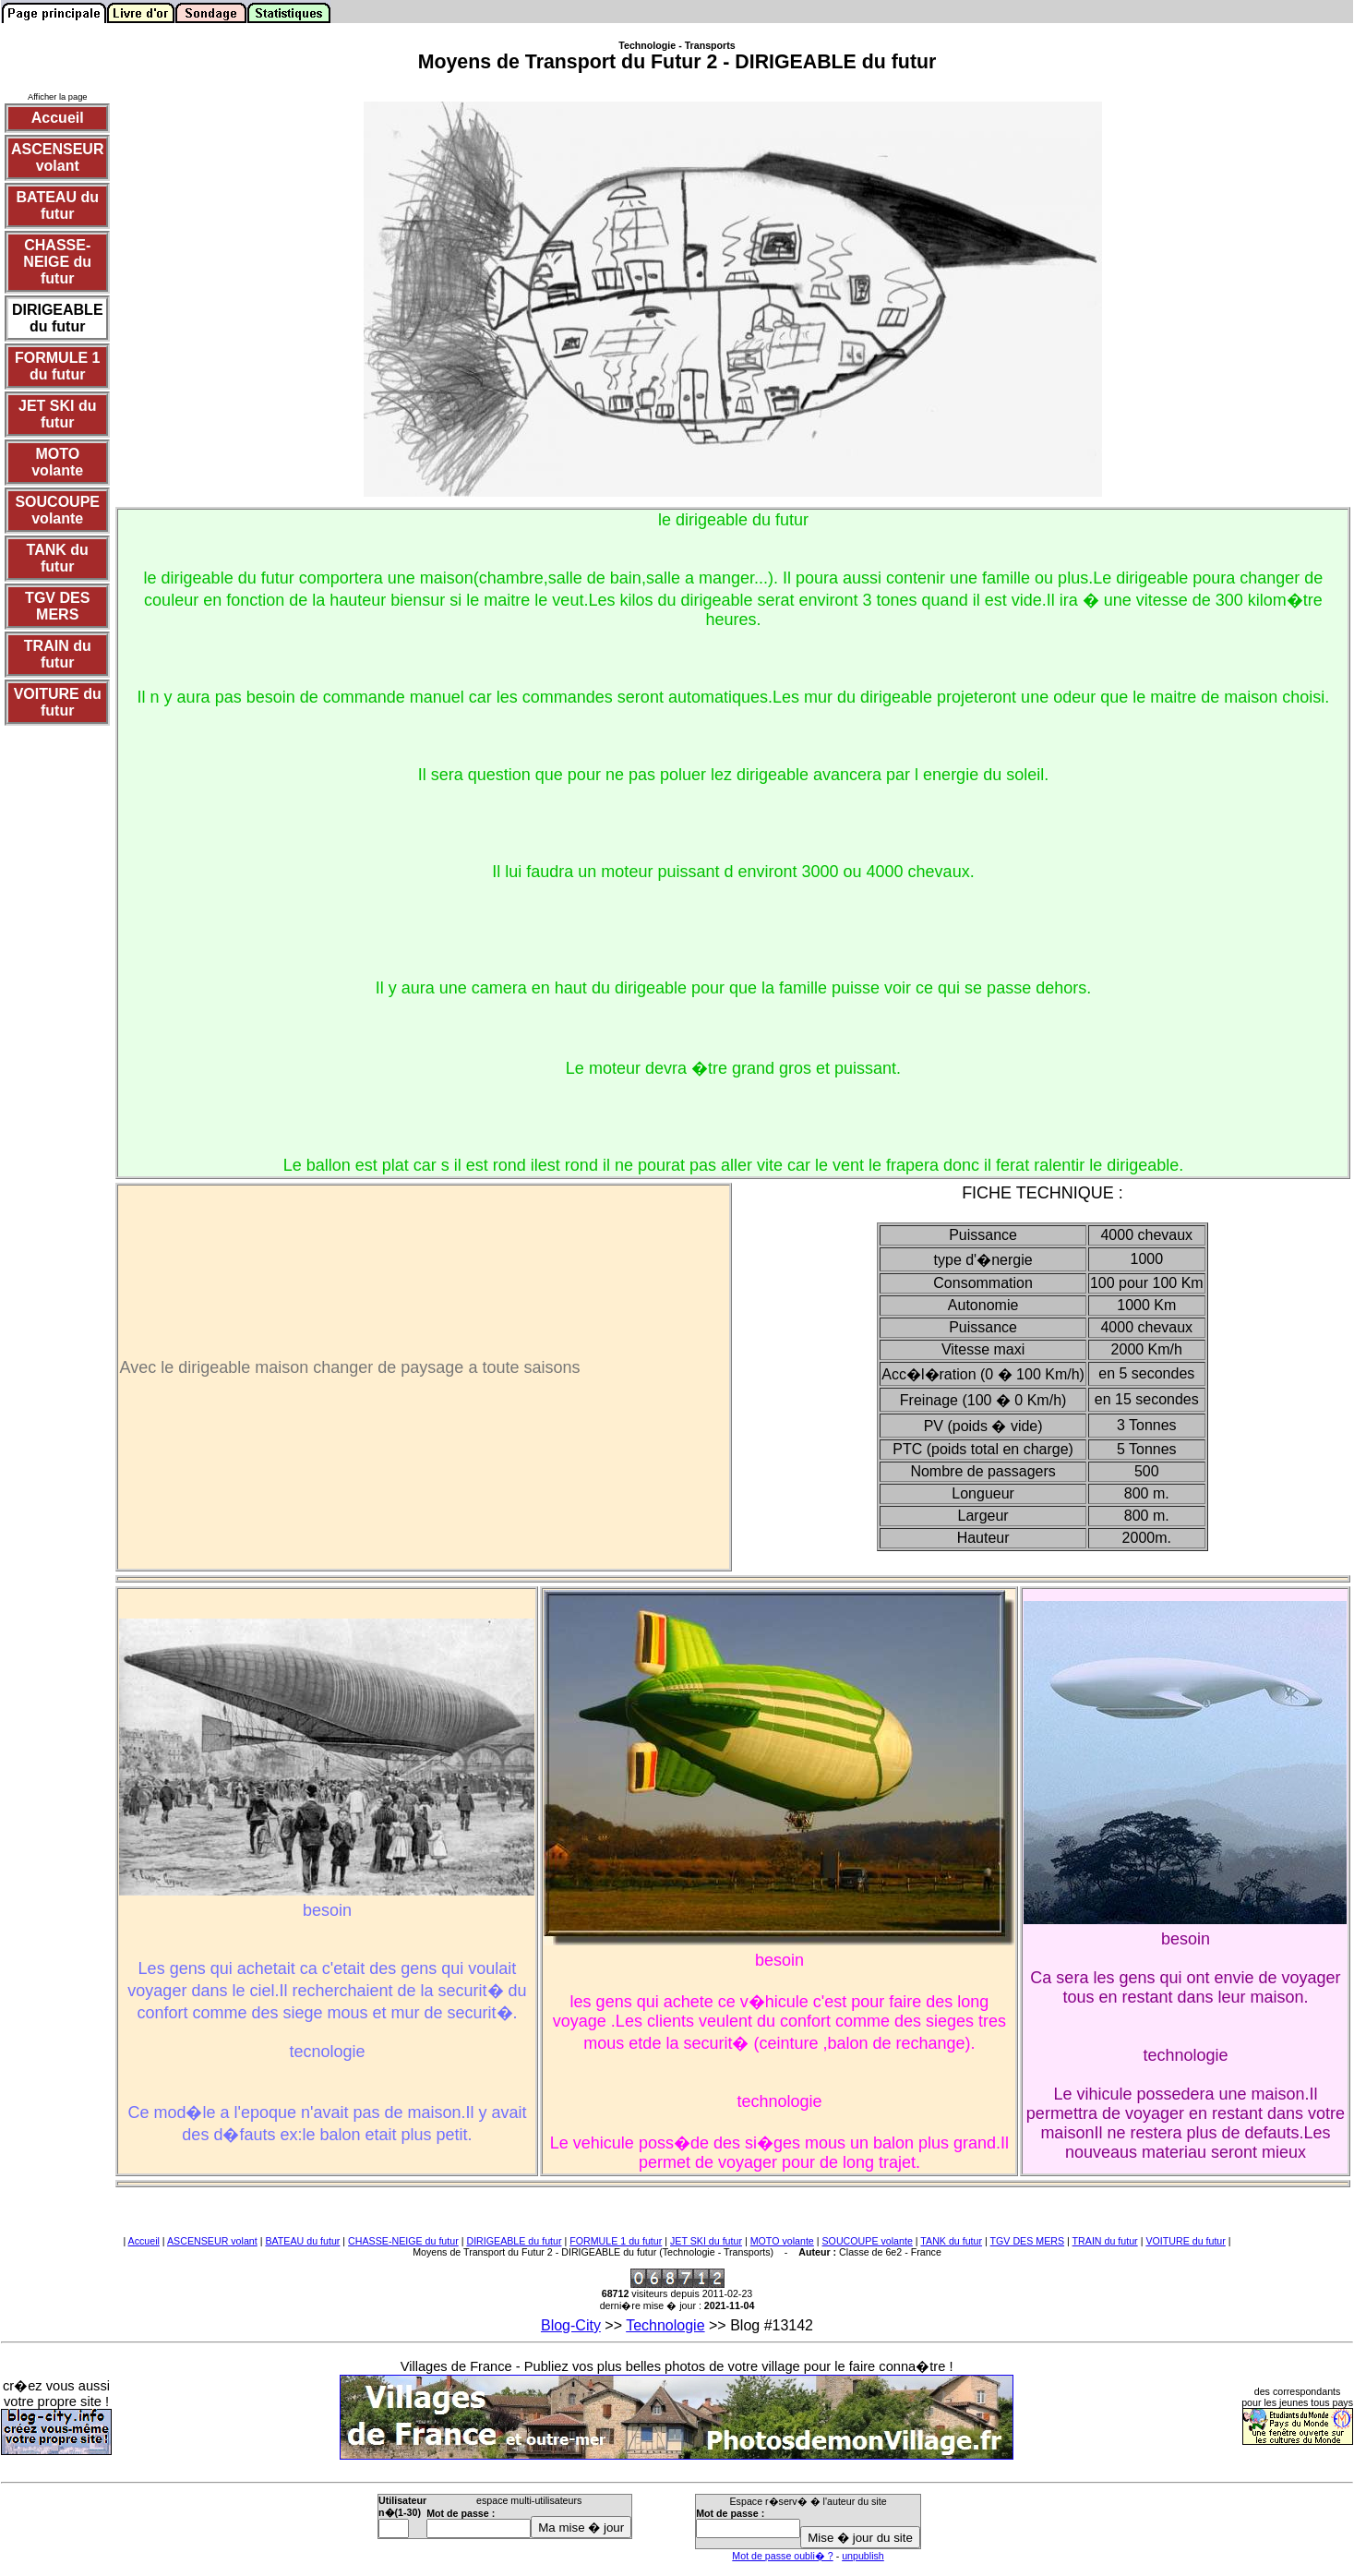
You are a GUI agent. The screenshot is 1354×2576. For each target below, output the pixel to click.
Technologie (665, 2325)
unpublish (863, 2555)
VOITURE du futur (1185, 2240)
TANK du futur (951, 2240)
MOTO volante (782, 2240)
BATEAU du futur (302, 2240)
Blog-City (571, 2325)
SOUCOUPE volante (867, 2240)
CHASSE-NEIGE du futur (403, 2240)
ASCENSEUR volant (212, 2240)
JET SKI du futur (706, 2240)
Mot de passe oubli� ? (782, 2555)
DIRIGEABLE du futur (513, 2240)
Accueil (144, 2240)
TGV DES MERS (1027, 2240)
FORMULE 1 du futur (615, 2240)
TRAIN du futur (1105, 2240)
